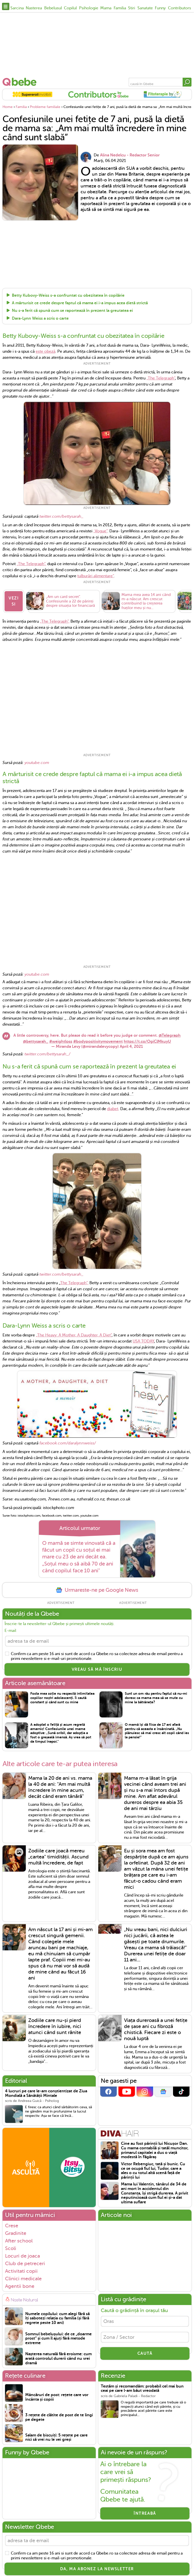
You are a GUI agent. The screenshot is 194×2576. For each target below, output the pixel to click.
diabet (112, 1112)
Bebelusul (53, 8)
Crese (11, 2229)
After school (19, 2244)
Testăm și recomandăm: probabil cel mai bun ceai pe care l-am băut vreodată (142, 2392)
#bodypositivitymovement (98, 1045)
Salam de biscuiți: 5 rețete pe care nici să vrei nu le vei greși (56, 2440)
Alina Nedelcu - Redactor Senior (130, 155)
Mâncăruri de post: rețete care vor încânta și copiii (56, 2400)
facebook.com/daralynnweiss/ (67, 1446)
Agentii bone (19, 2289)
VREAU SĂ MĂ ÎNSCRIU (97, 1673)
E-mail (10, 1634)
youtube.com (37, 765)
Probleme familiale (45, 107)
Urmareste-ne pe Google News (97, 1593)
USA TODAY (143, 1344)
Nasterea (34, 8)
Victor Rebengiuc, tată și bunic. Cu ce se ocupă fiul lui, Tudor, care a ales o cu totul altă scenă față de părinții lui (153, 2174)
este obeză (45, 351)
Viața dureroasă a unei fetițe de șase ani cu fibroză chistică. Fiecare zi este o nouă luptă (155, 2033)
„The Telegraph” (161, 378)
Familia (120, 8)
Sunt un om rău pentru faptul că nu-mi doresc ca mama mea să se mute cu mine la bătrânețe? (156, 1701)
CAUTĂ (145, 2357)
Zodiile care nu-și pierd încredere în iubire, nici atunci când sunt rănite (54, 2030)
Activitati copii (21, 2274)
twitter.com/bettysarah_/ (46, 1057)
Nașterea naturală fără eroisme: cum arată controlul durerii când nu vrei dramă (58, 2362)
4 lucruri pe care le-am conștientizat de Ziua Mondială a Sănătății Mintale (46, 2096)
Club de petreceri (25, 2266)
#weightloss (60, 1045)
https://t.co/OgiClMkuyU (147, 1045)
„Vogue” (100, 531)
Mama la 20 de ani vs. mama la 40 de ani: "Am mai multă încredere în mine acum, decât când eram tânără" (60, 1790)
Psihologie (88, 8)
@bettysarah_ (35, 1045)
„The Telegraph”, (31, 564)
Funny (160, 8)
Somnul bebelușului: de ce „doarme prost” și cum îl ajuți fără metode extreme (58, 2341)
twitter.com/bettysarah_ (61, 516)
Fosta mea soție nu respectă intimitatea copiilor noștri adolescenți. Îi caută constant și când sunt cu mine (62, 1701)
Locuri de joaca (22, 2259)
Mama (105, 8)
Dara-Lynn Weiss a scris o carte (40, 318)
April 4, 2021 (131, 1050)
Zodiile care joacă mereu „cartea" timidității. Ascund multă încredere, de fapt (58, 1860)
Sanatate (145, 8)
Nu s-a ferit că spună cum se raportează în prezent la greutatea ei (72, 311)
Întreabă (145, 2517)
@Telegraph (170, 1038)
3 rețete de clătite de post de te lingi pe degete (59, 2420)
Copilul (70, 8)
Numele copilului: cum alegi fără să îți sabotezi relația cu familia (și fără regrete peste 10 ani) (57, 2321)
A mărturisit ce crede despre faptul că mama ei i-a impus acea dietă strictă (80, 303)
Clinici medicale (23, 2282)
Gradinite (15, 2236)
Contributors (179, 8)
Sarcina (17, 8)
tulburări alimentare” (95, 576)
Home (8, 107)
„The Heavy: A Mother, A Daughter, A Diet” (74, 1338)
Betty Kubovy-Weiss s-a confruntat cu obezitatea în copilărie (68, 295)
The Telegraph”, (74, 1286)
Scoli (10, 2251)
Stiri (131, 8)
